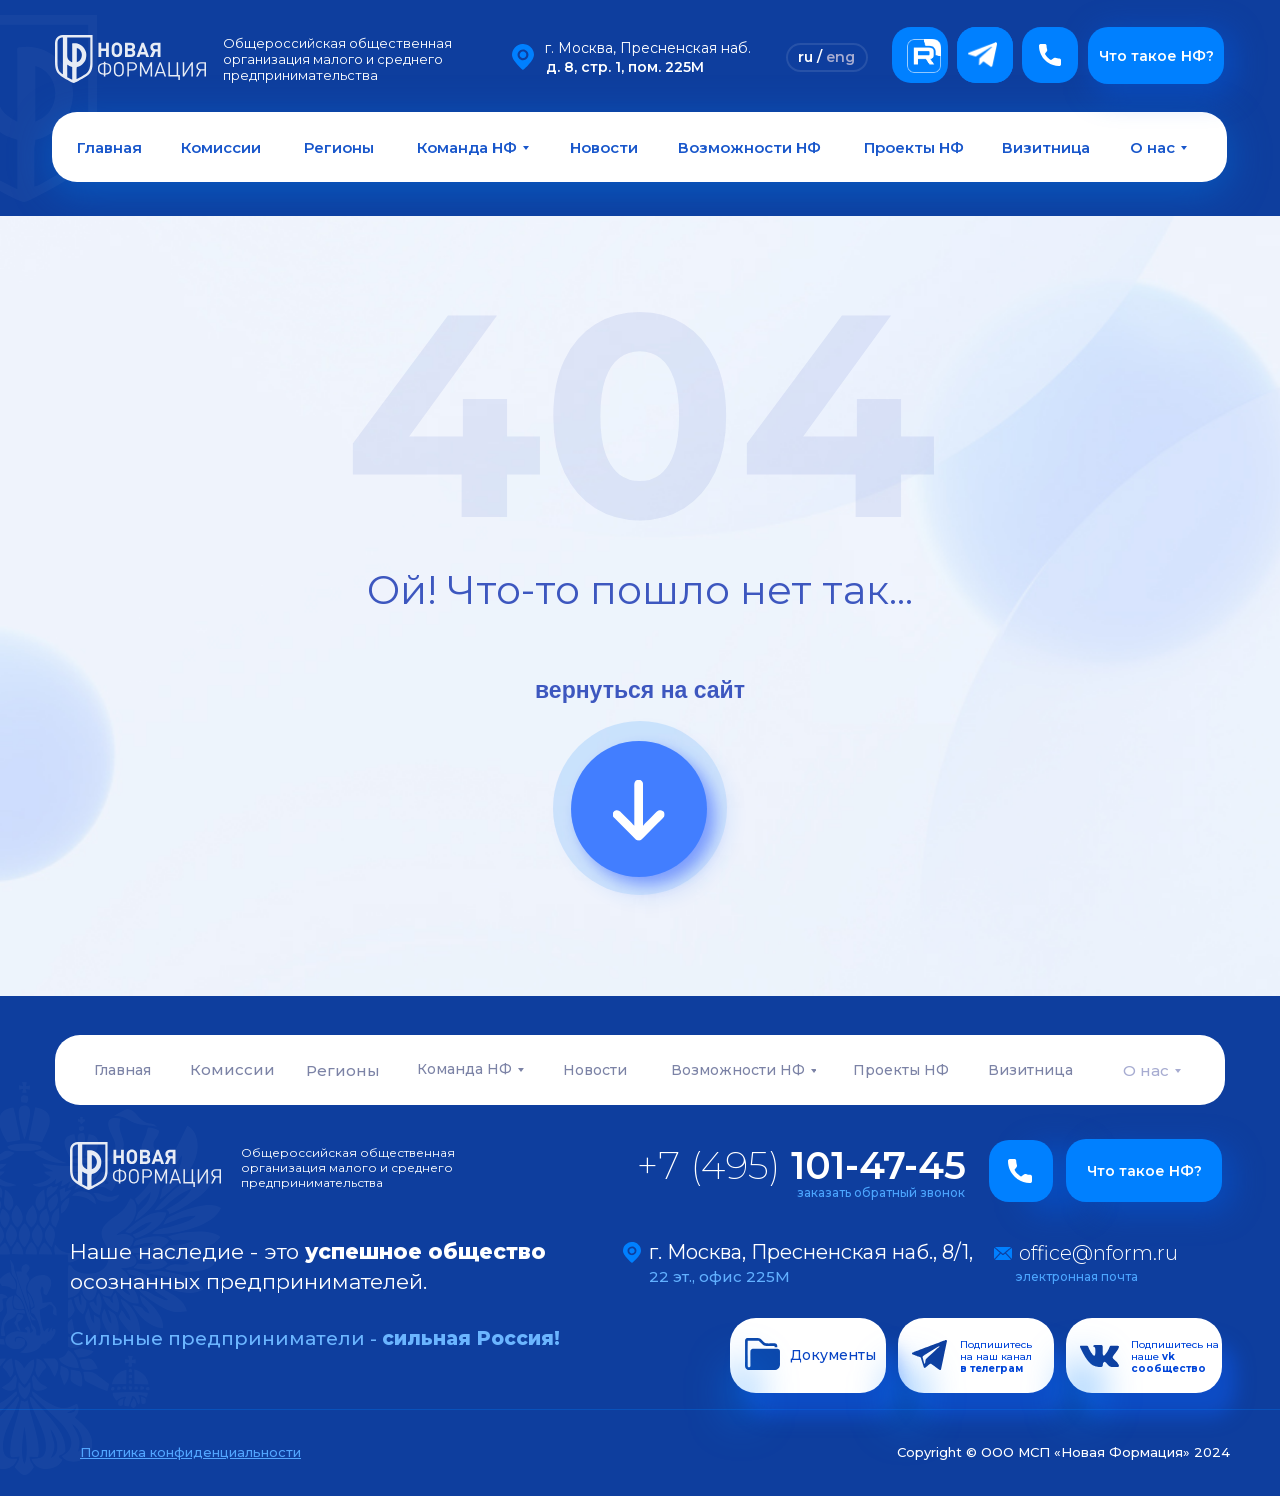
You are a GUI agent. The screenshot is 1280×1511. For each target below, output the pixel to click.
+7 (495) (801, 1165)
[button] (1050, 55)
